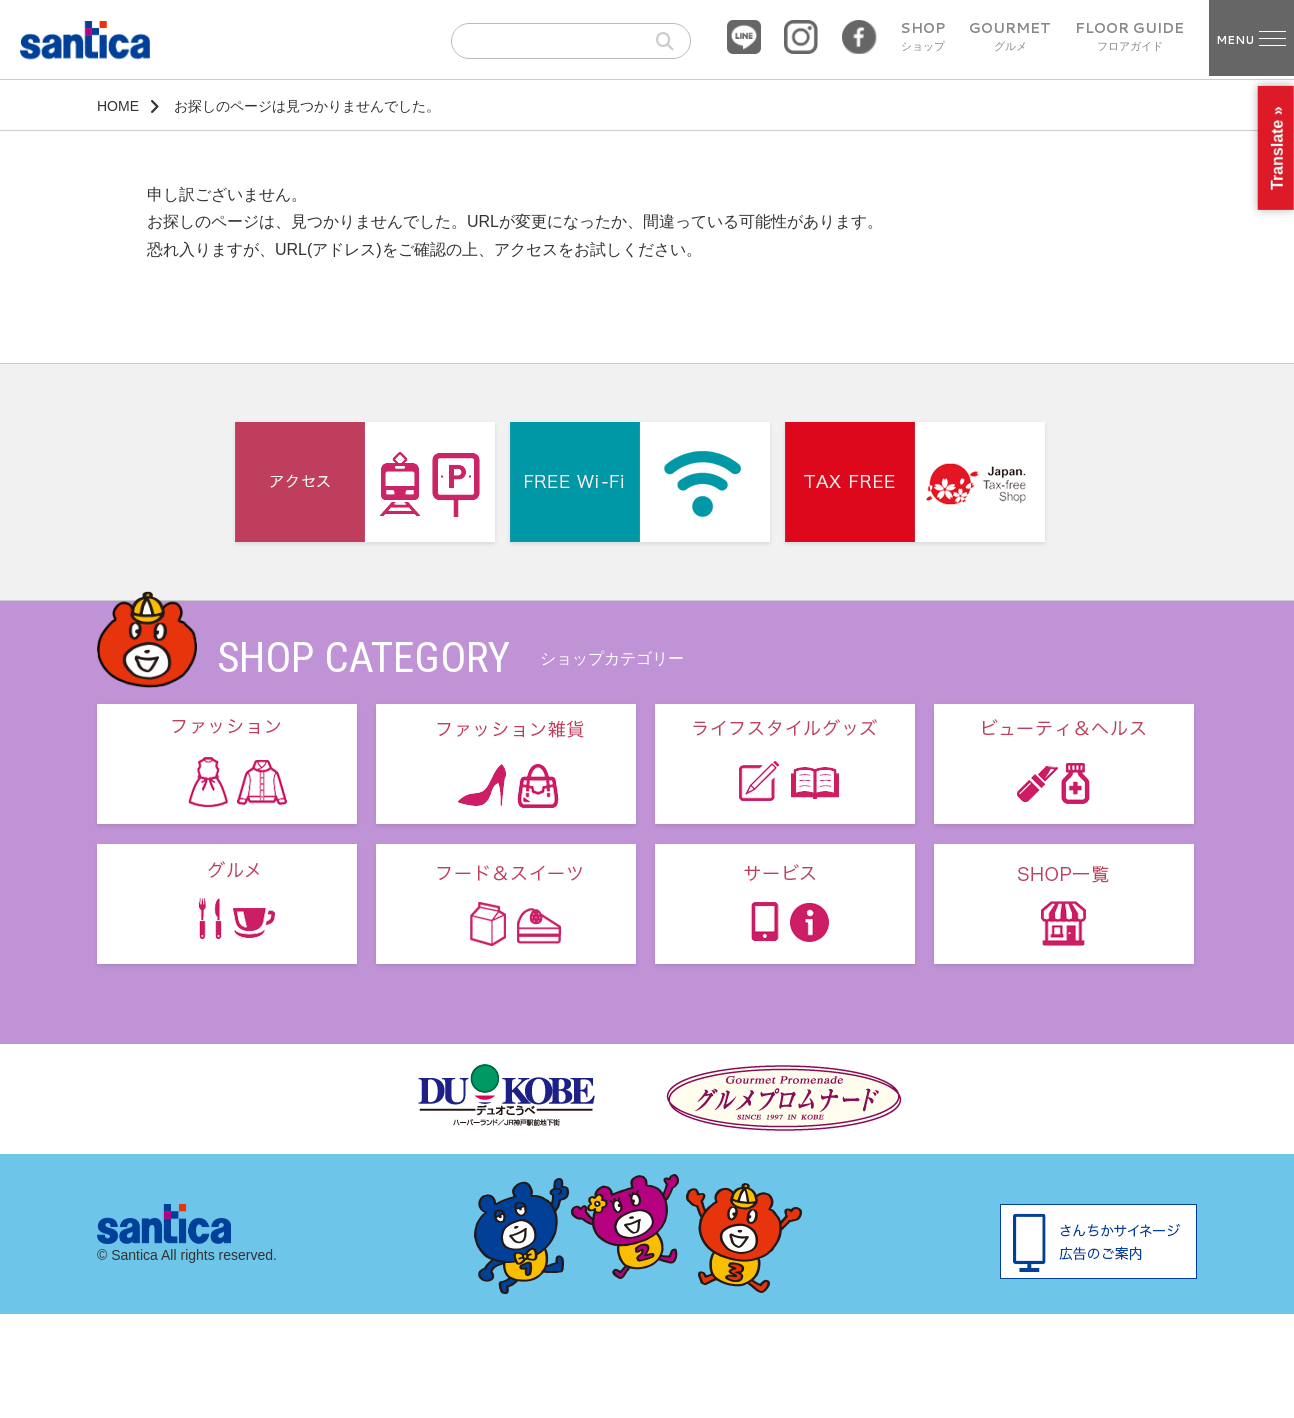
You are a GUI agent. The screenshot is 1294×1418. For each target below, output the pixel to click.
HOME (118, 106)
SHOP (922, 37)
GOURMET (1010, 37)
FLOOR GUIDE (1129, 37)
